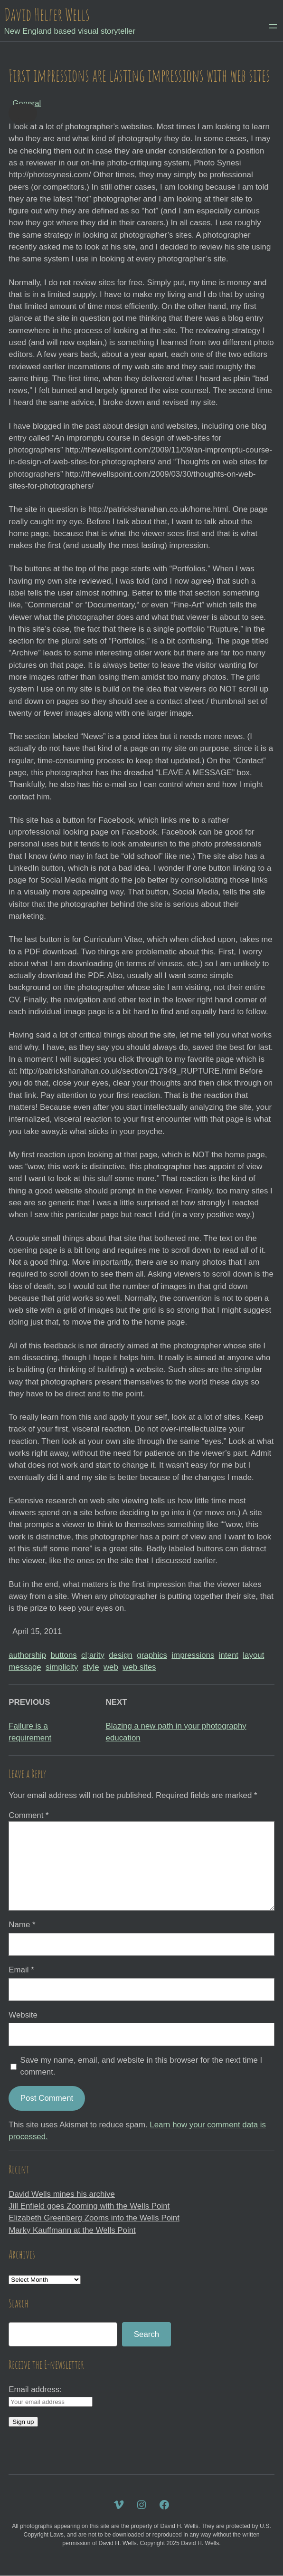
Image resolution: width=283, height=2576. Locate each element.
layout (253, 1655)
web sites (139, 1667)
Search (146, 2334)
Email (21, 1969)
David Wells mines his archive (62, 2194)
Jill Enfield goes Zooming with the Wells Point (89, 2206)
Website (23, 2014)
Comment (28, 1815)
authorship (27, 1655)
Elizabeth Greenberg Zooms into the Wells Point (94, 2217)
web (111, 1667)
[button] (23, 113)
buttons (63, 1655)
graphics (152, 1655)
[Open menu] (273, 26)
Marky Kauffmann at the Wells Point (72, 2230)
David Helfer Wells (47, 14)
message (25, 1667)
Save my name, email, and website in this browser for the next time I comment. (141, 2066)
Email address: (35, 2389)
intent (228, 1655)
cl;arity (92, 1655)
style (91, 1667)
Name (22, 1924)
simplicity (62, 1667)
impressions (192, 1655)
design (120, 1655)
